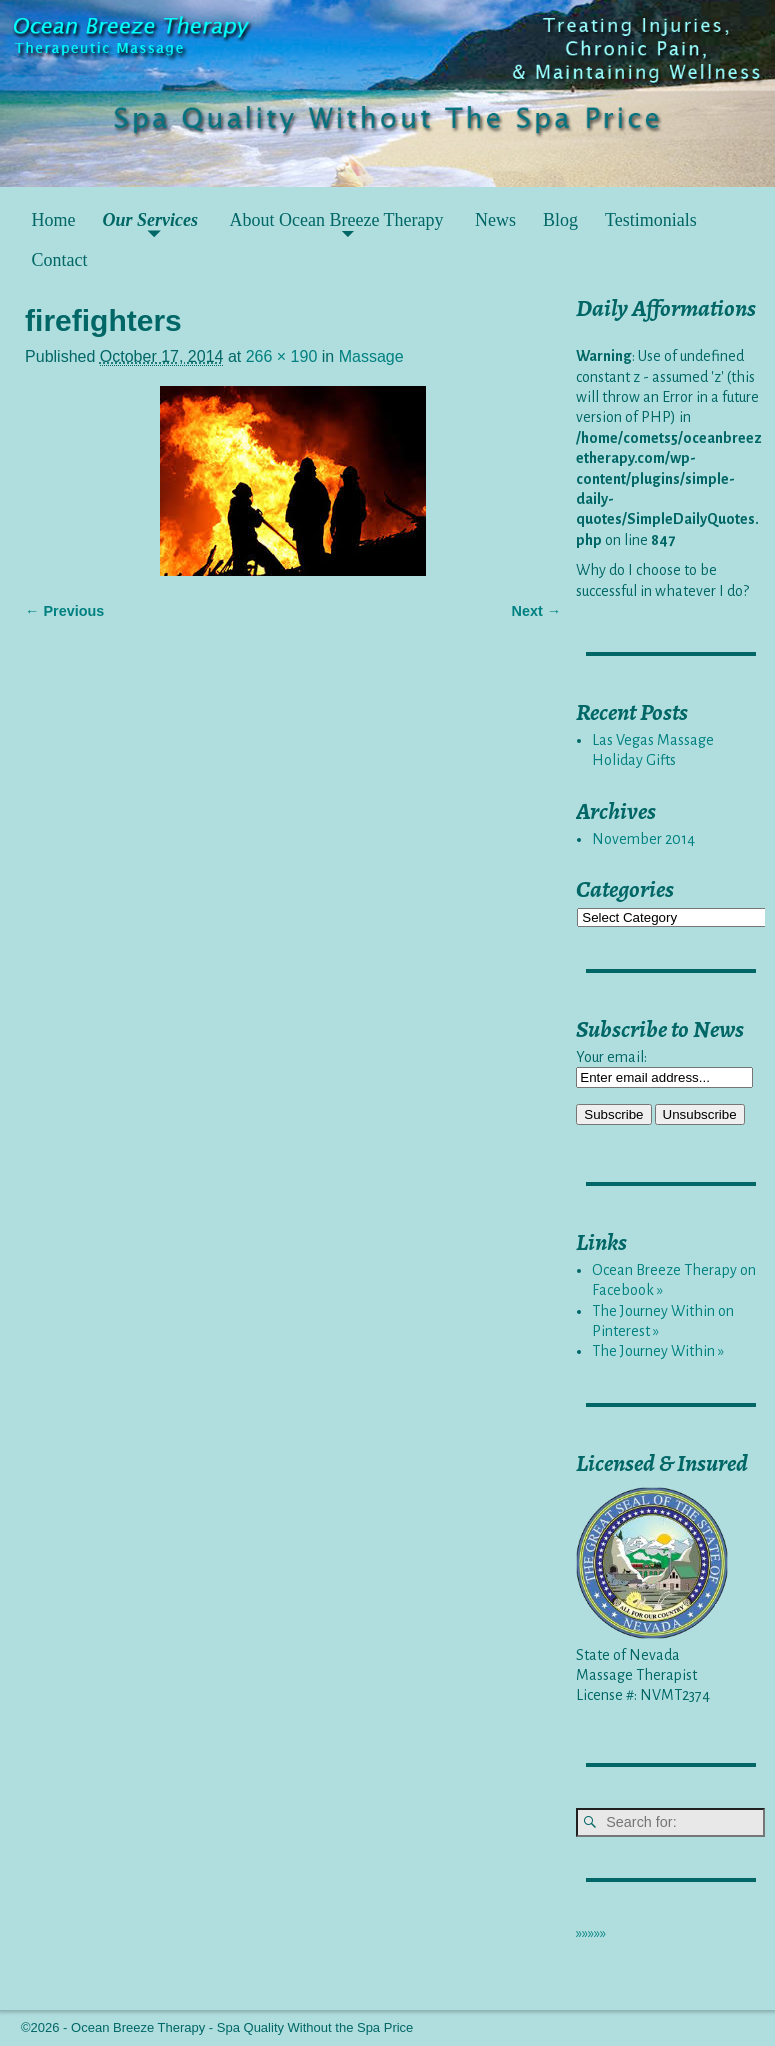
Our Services (151, 220)
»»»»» (591, 1933)
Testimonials (651, 220)
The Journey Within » (658, 1351)
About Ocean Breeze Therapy (337, 220)
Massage (371, 356)
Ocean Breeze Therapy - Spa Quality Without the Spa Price (242, 2027)
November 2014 (643, 839)
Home (54, 220)
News (495, 220)
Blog (560, 220)
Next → (537, 611)
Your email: (611, 1057)
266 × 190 (282, 356)
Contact (60, 260)
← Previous (64, 611)
